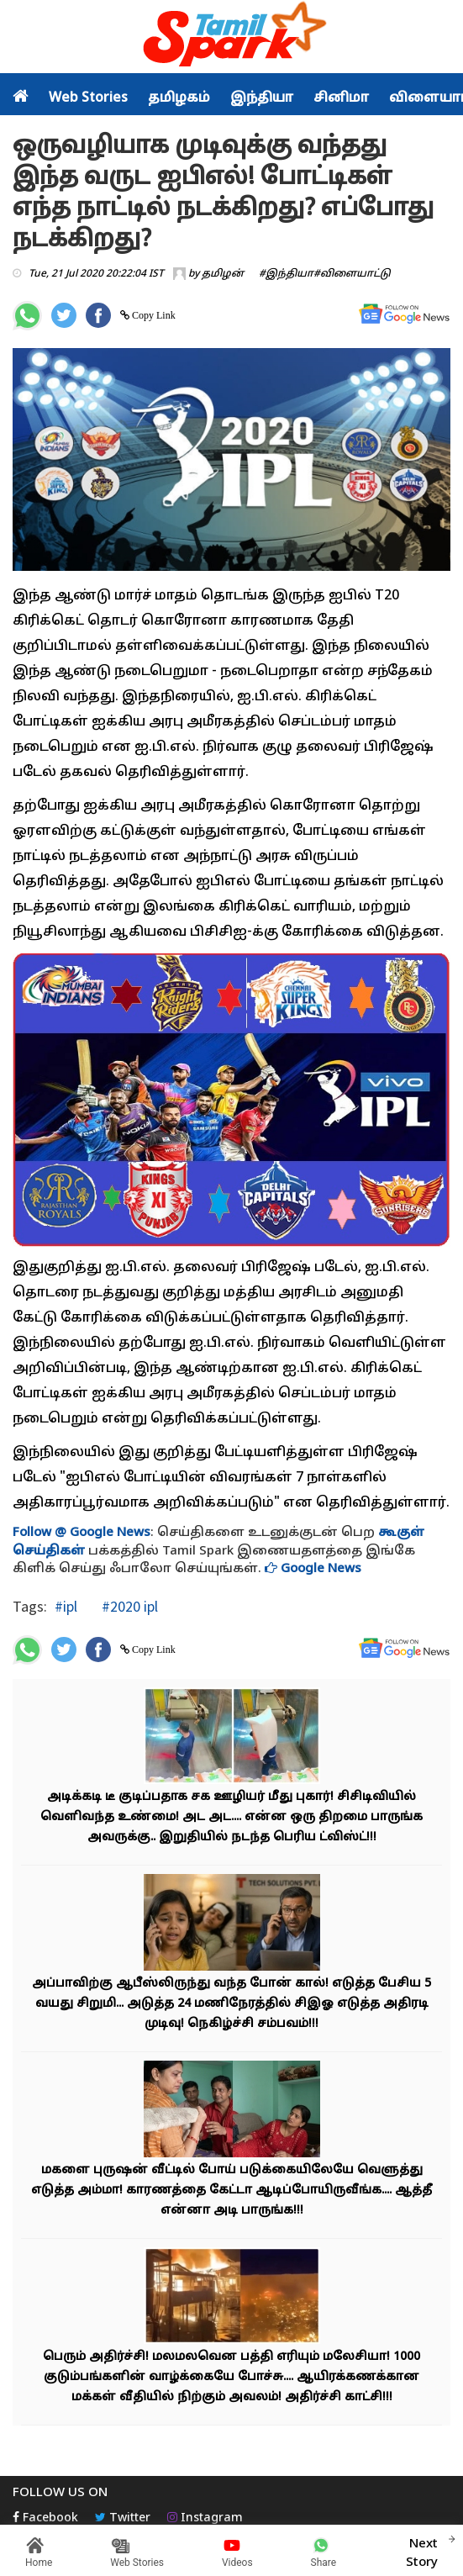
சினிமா (341, 98)
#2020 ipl (128, 1606)
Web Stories (88, 98)
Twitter (122, 2518)
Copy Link (152, 315)
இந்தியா (261, 98)
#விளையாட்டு (352, 274)
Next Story (422, 2550)
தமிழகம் (179, 98)
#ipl (66, 1606)
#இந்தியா (286, 274)
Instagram (205, 2518)
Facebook (45, 2518)
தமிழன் (223, 274)
